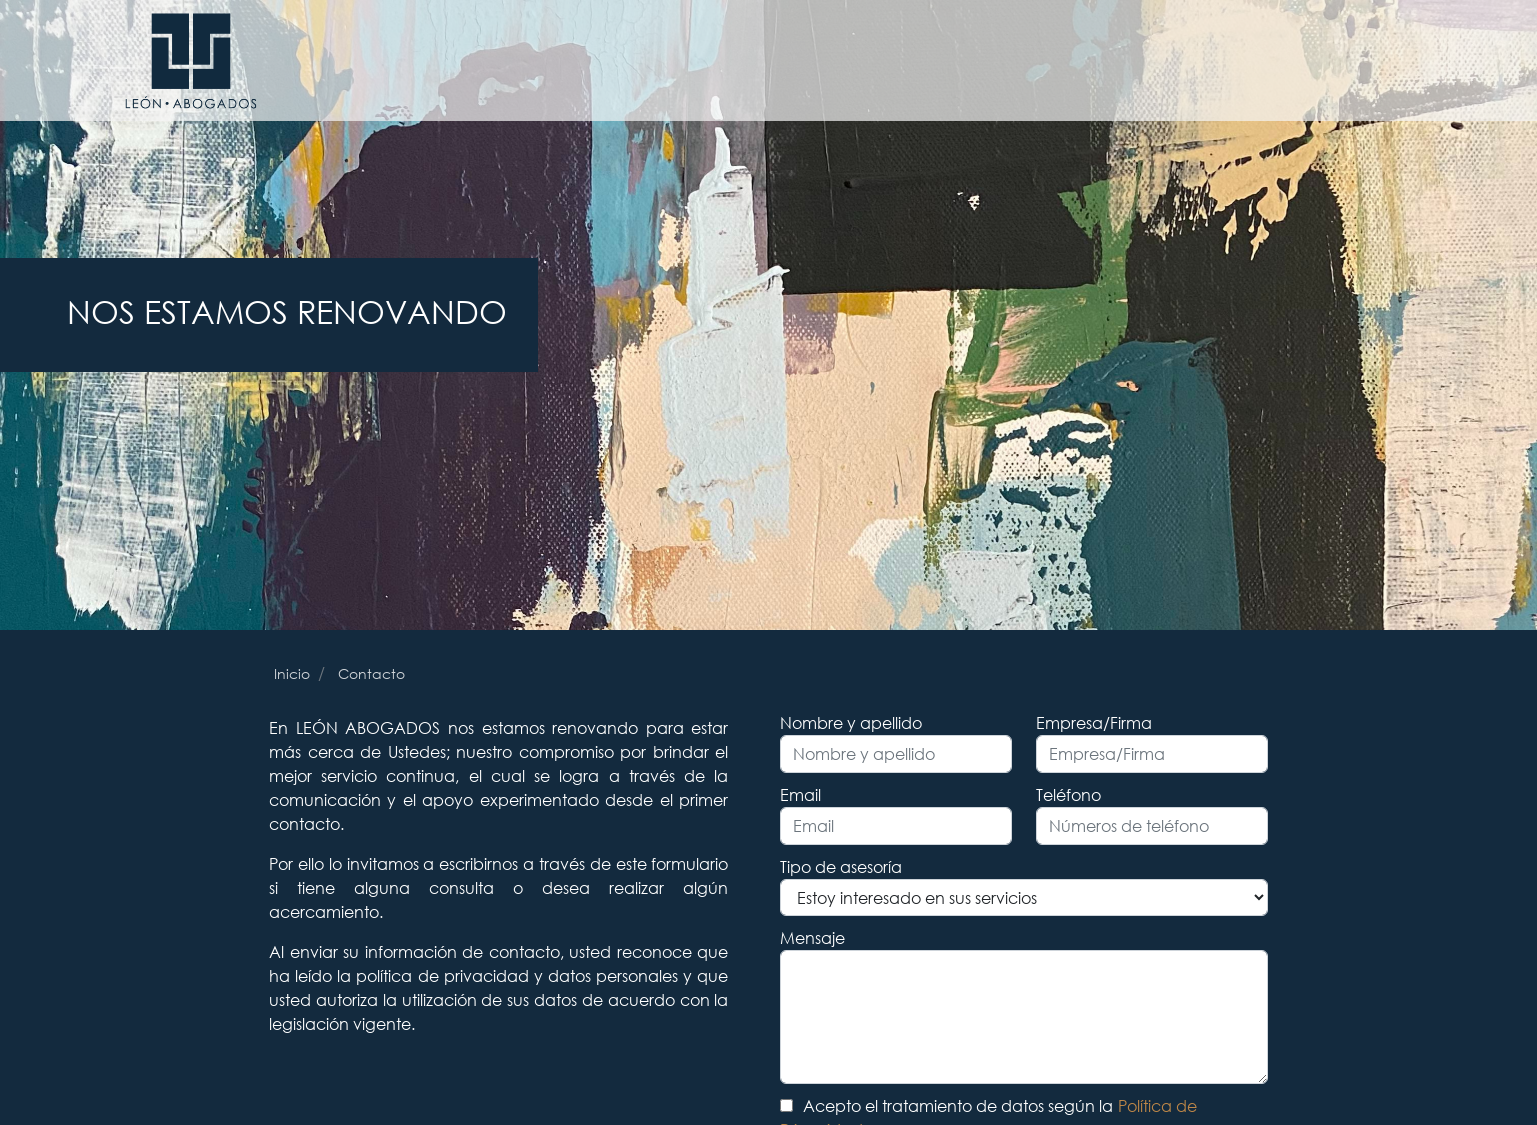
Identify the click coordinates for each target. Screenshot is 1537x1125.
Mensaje (812, 937)
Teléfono (1068, 794)
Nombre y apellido (851, 722)
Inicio (292, 673)
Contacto (371, 673)
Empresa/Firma (1094, 722)
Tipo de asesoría (841, 866)
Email (800, 794)
